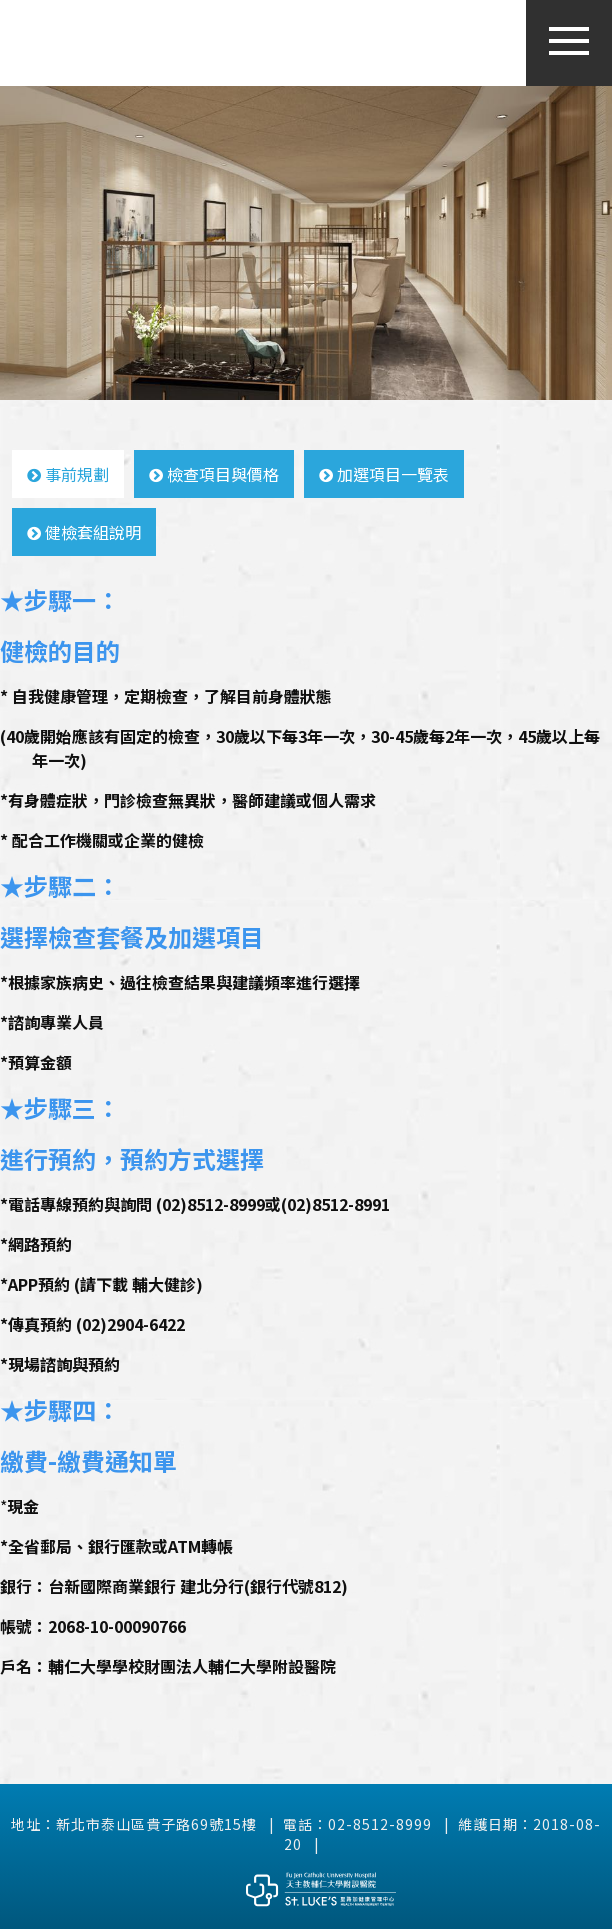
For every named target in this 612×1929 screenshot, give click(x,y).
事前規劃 (68, 474)
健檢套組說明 (84, 532)
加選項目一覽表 (384, 474)
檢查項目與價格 (214, 474)
